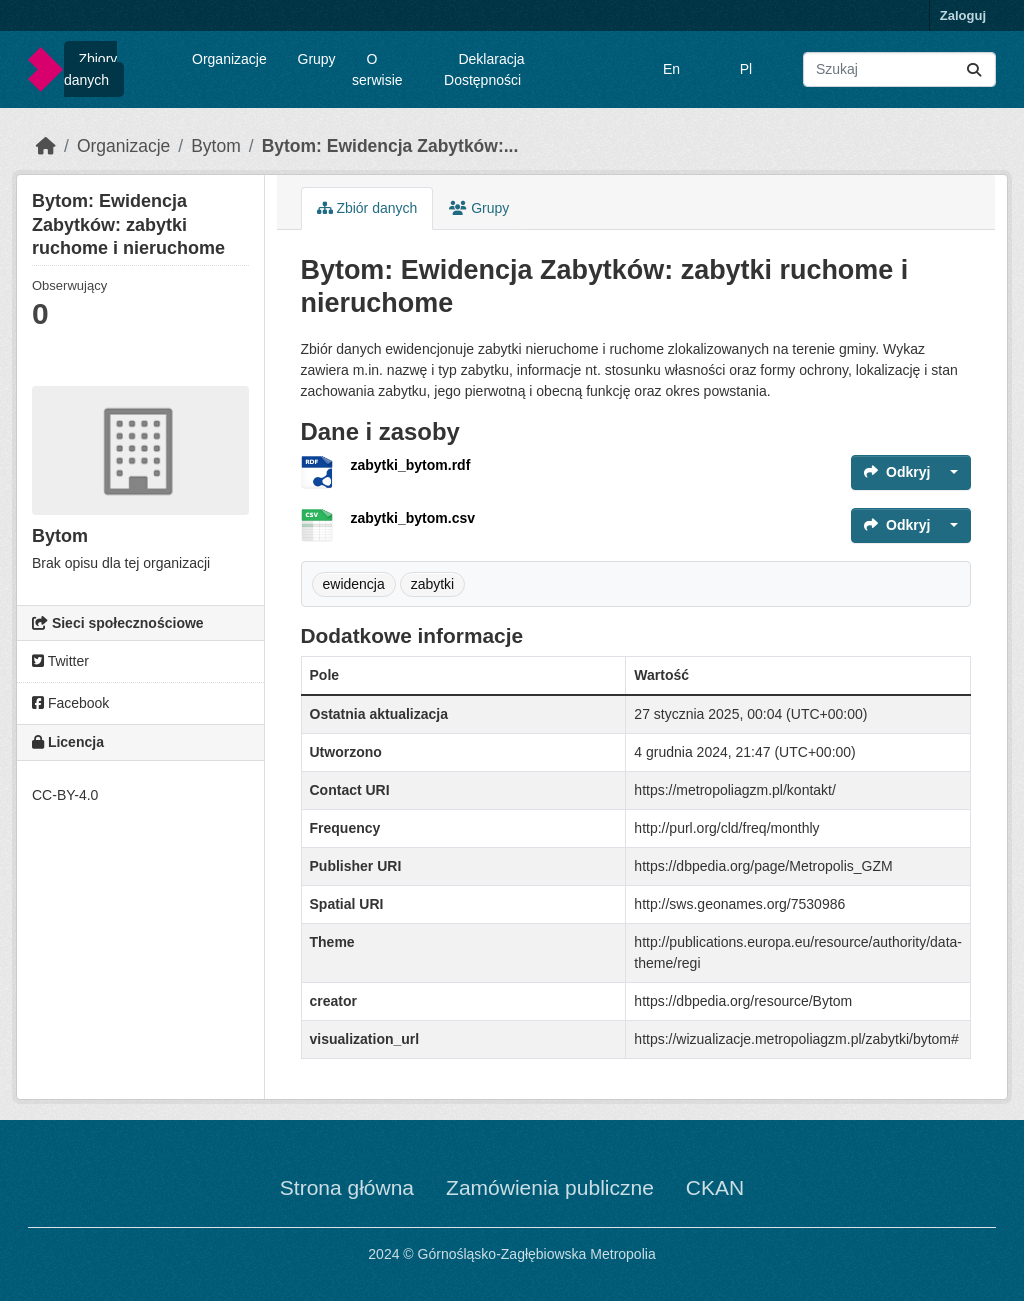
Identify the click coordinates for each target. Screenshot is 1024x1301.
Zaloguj (963, 15)
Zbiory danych (90, 69)
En (671, 69)
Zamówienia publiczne (550, 1187)
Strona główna (347, 1187)
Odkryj (897, 472)
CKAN (715, 1187)
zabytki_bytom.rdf (411, 465)
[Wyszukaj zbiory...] (899, 69)
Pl (746, 69)
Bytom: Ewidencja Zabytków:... (390, 146)
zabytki (433, 584)
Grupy (317, 59)
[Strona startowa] (46, 146)
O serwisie (377, 69)
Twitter (60, 661)
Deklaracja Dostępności (484, 69)
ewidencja (354, 584)
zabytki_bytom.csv (413, 518)
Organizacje (229, 59)
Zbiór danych (367, 208)
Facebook (70, 703)
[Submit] (974, 69)
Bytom (216, 146)
